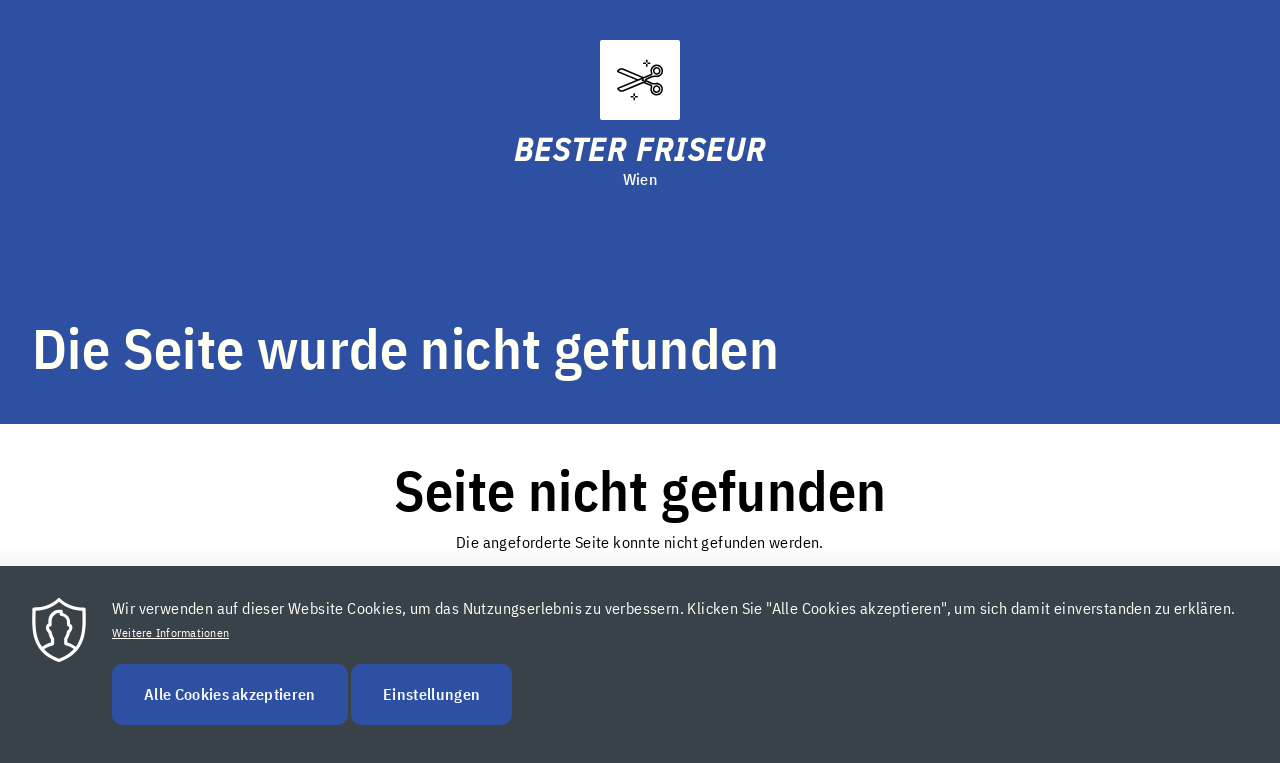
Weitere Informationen (170, 655)
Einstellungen (431, 717)
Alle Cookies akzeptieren (230, 717)
